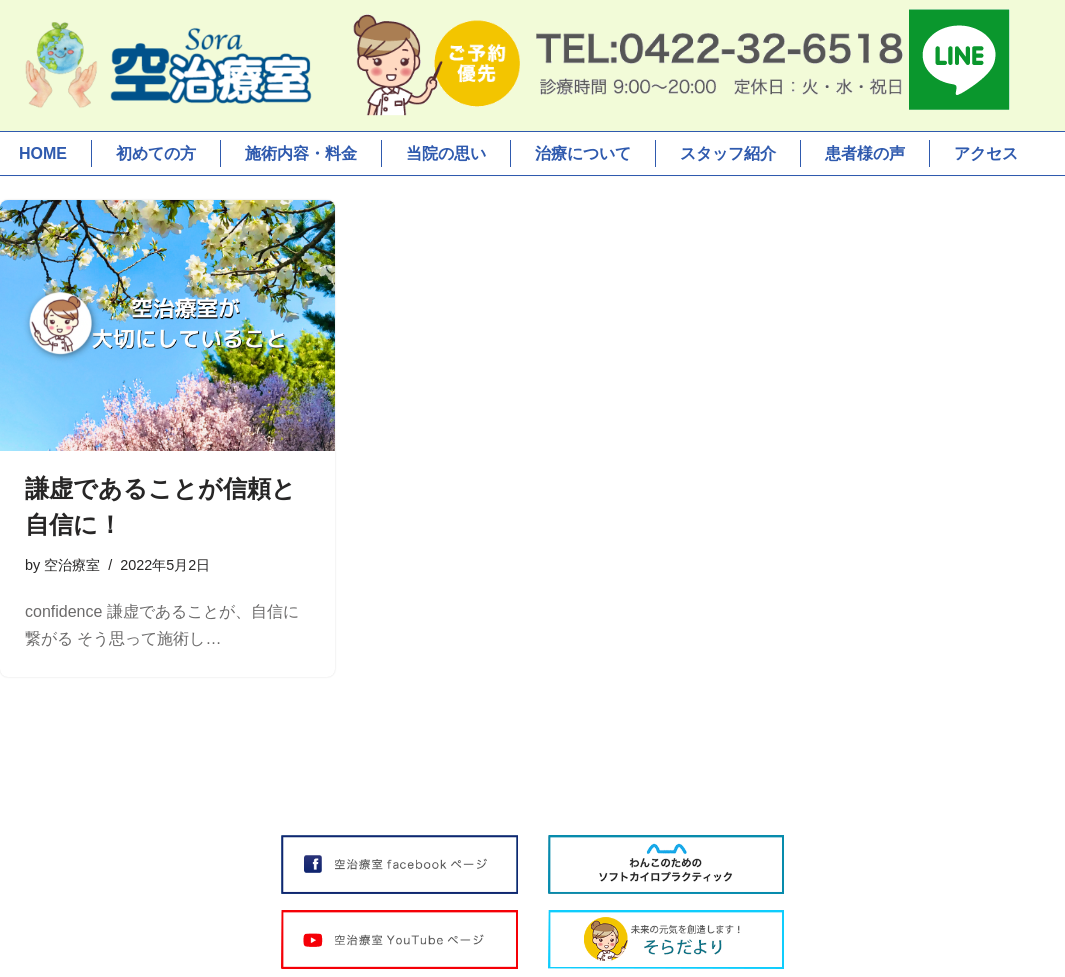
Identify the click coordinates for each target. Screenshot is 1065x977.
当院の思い (446, 153)
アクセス (986, 153)
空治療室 (72, 565)
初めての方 (156, 153)
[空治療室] (165, 65)
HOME (43, 153)
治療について (583, 153)
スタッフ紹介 (728, 153)
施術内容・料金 (301, 153)
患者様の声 (865, 153)
